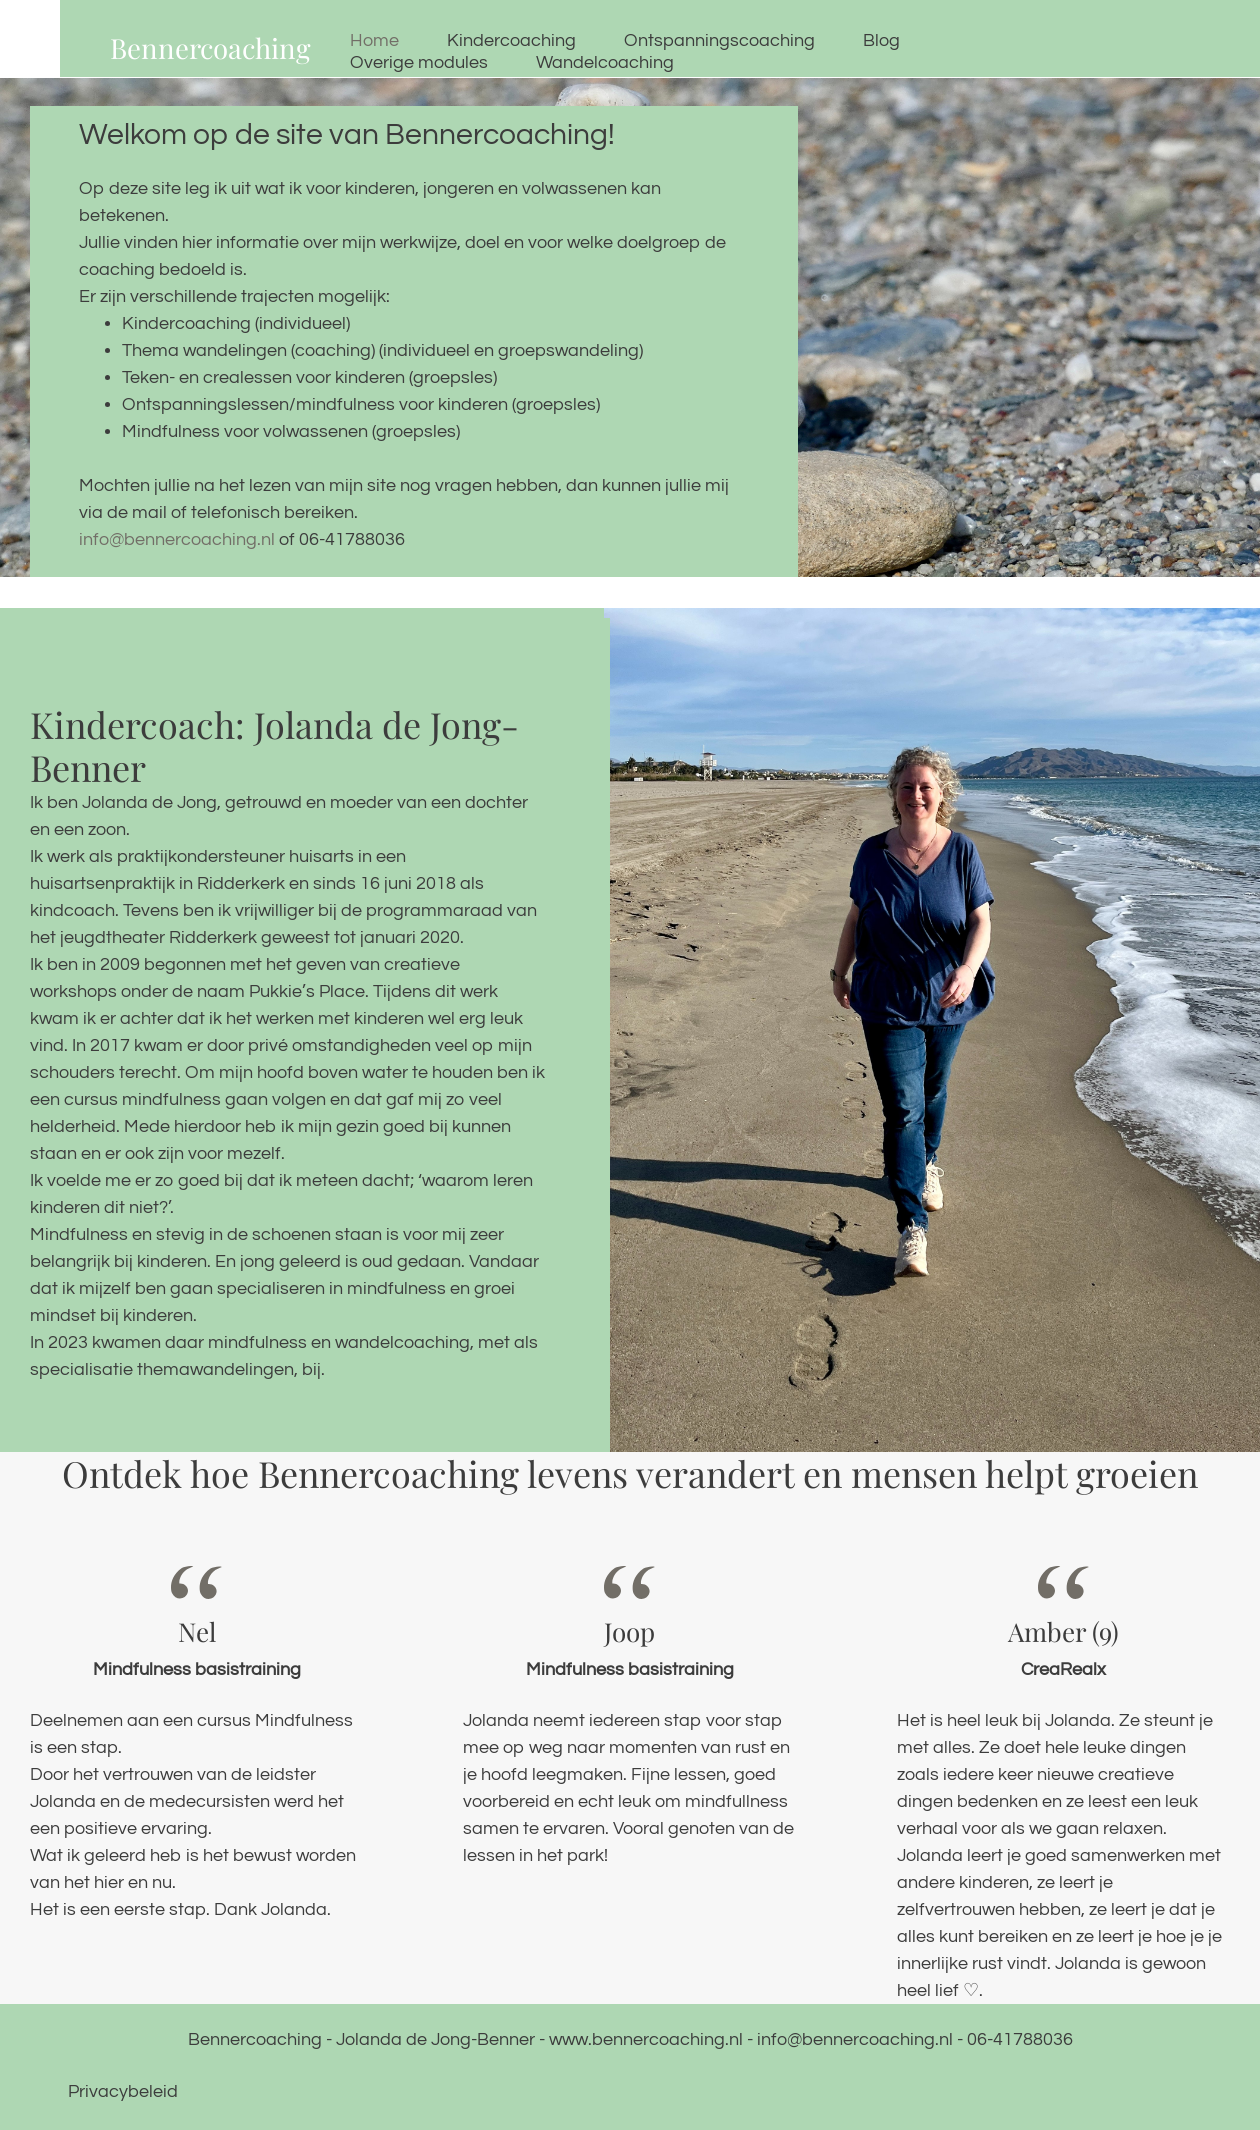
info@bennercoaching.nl (179, 539)
